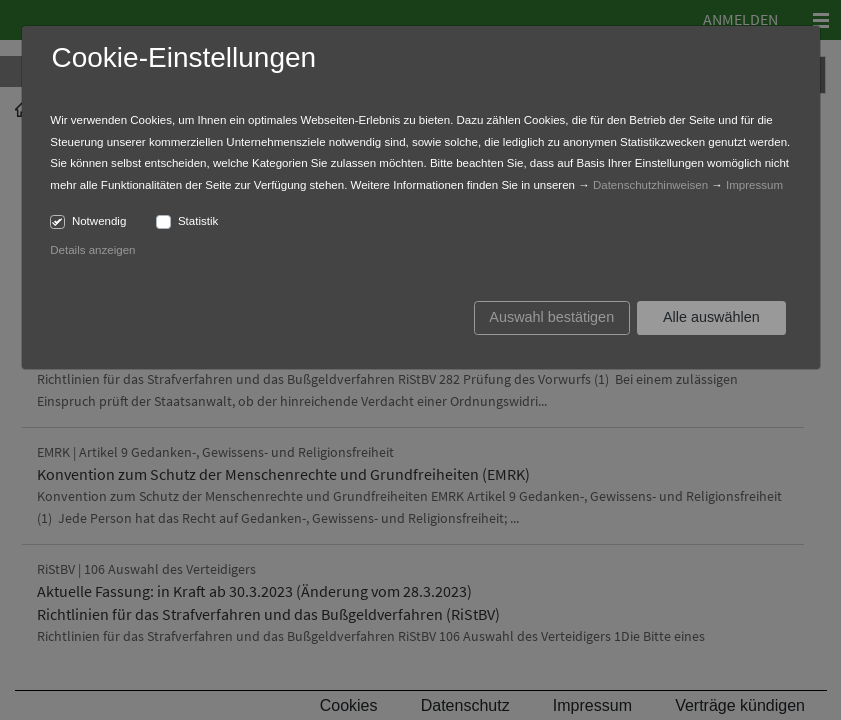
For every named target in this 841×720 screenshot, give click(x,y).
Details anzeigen (92, 250)
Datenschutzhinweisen (650, 185)
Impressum (754, 185)
